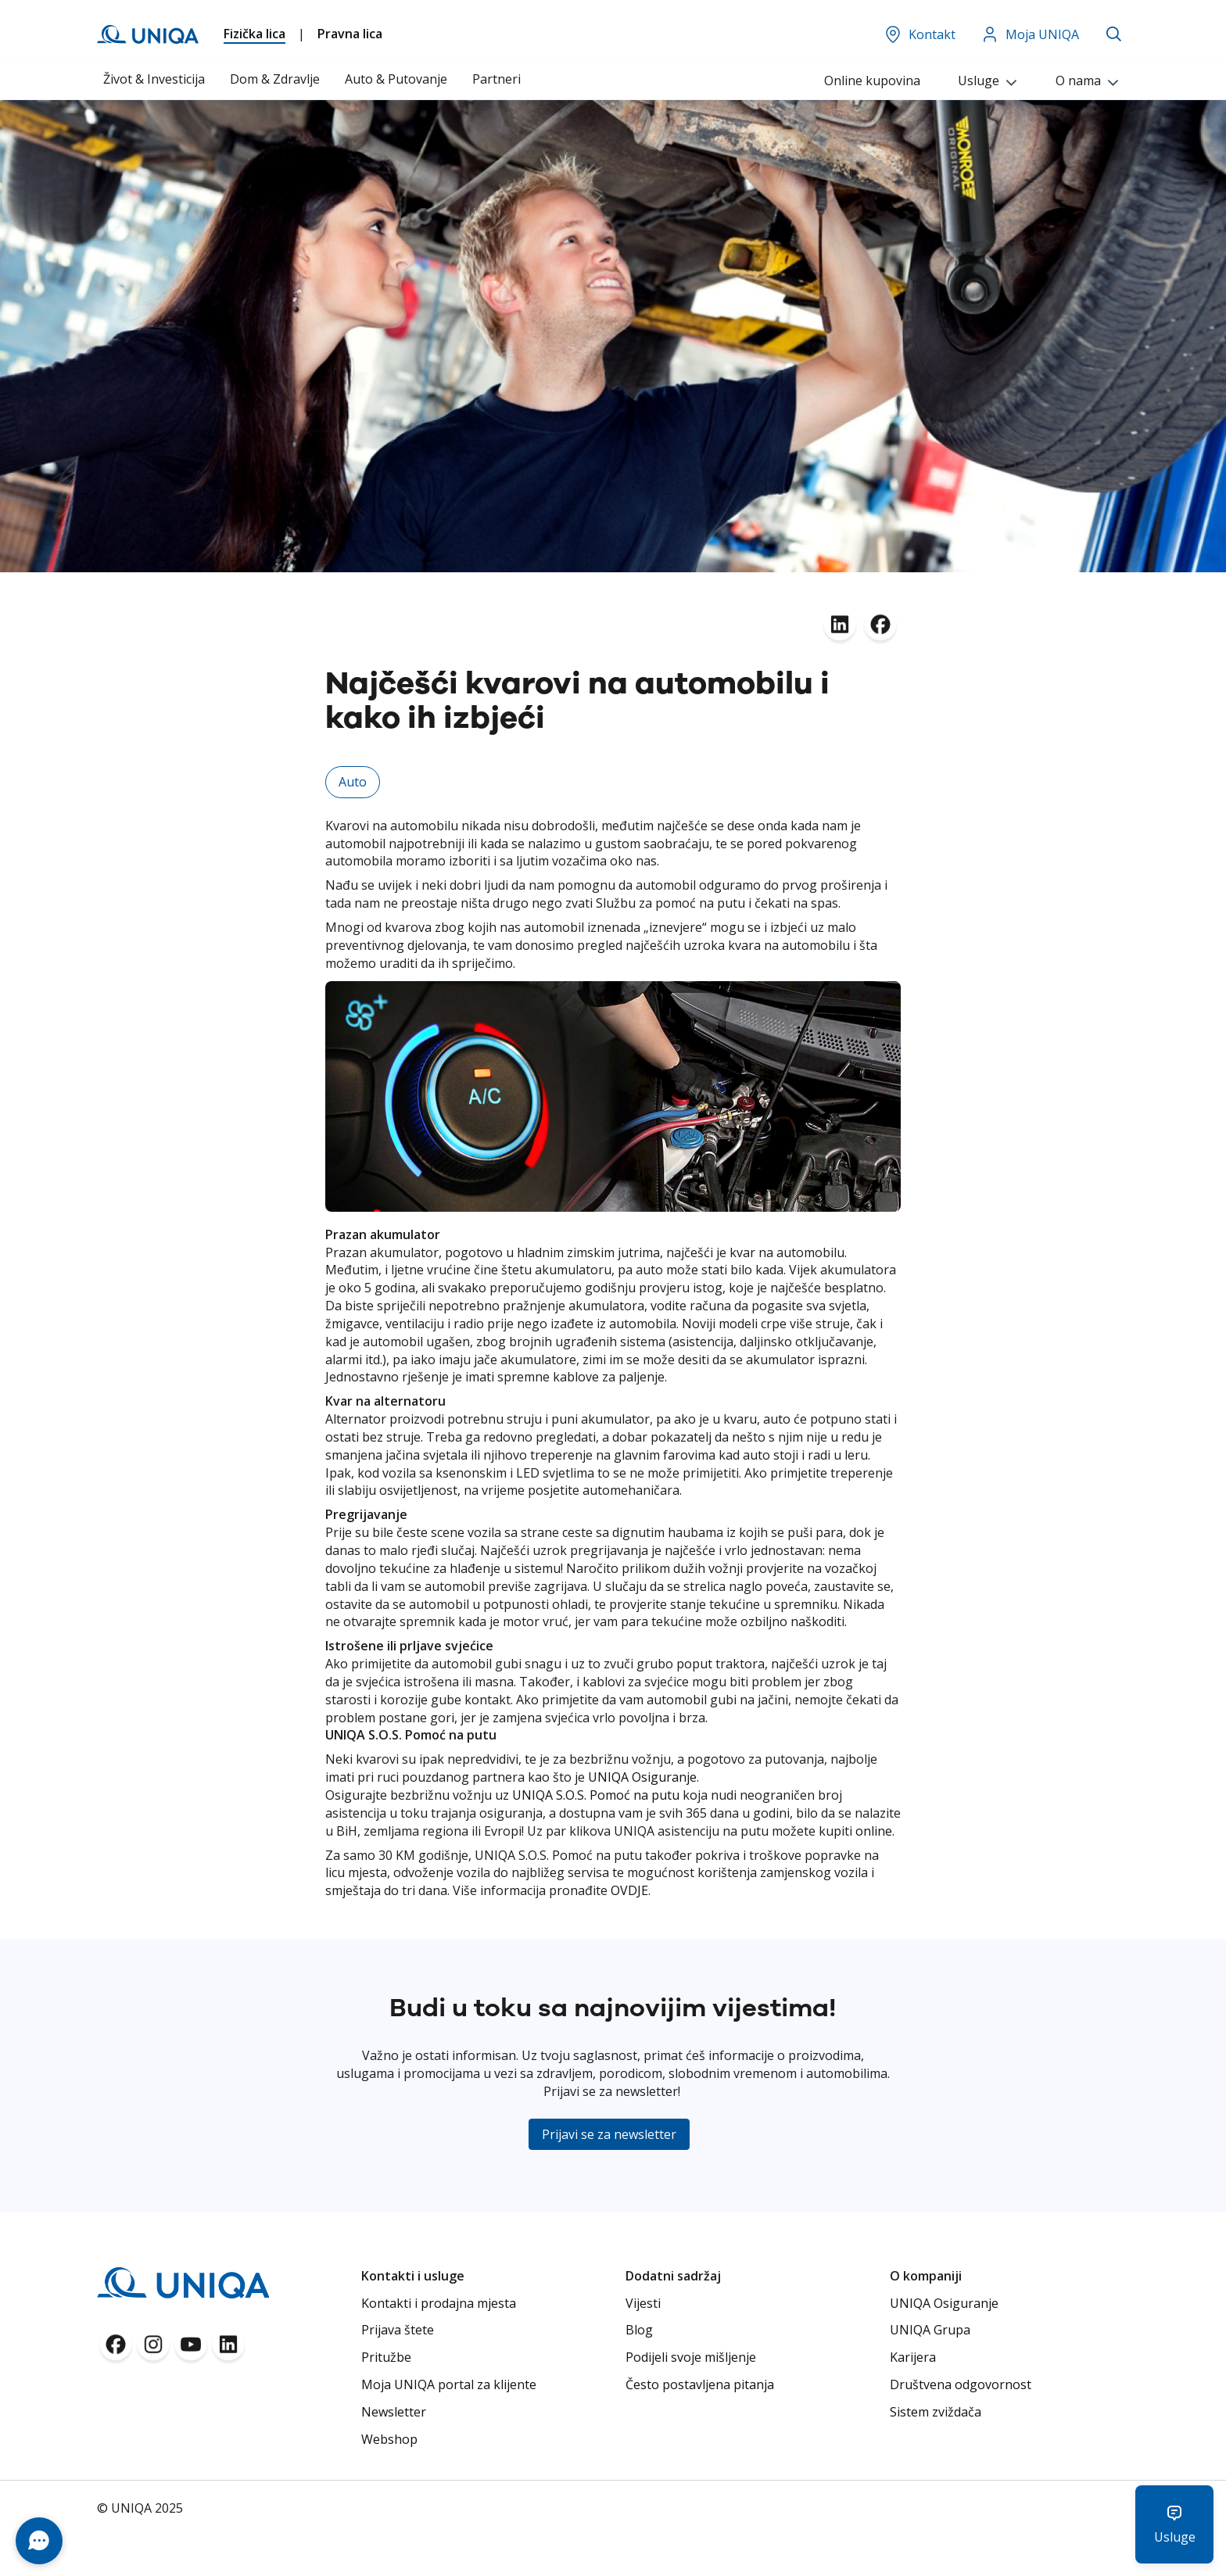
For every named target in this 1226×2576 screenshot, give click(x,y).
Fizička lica (254, 33)
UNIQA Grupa (930, 2329)
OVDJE (629, 1890)
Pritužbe (386, 2357)
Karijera (913, 2357)
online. (874, 1831)
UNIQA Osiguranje (642, 1777)
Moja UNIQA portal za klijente (448, 2384)
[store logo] (148, 34)
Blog (639, 2329)
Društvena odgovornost (960, 2384)
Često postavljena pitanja (700, 2384)
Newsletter (393, 2411)
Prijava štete (397, 2329)
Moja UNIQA (1029, 34)
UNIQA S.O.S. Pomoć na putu (595, 1795)
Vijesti (643, 2303)
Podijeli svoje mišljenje (691, 2357)
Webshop (389, 2439)
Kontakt (919, 34)
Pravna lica (349, 33)
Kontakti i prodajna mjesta (438, 2303)
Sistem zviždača (935, 2411)
